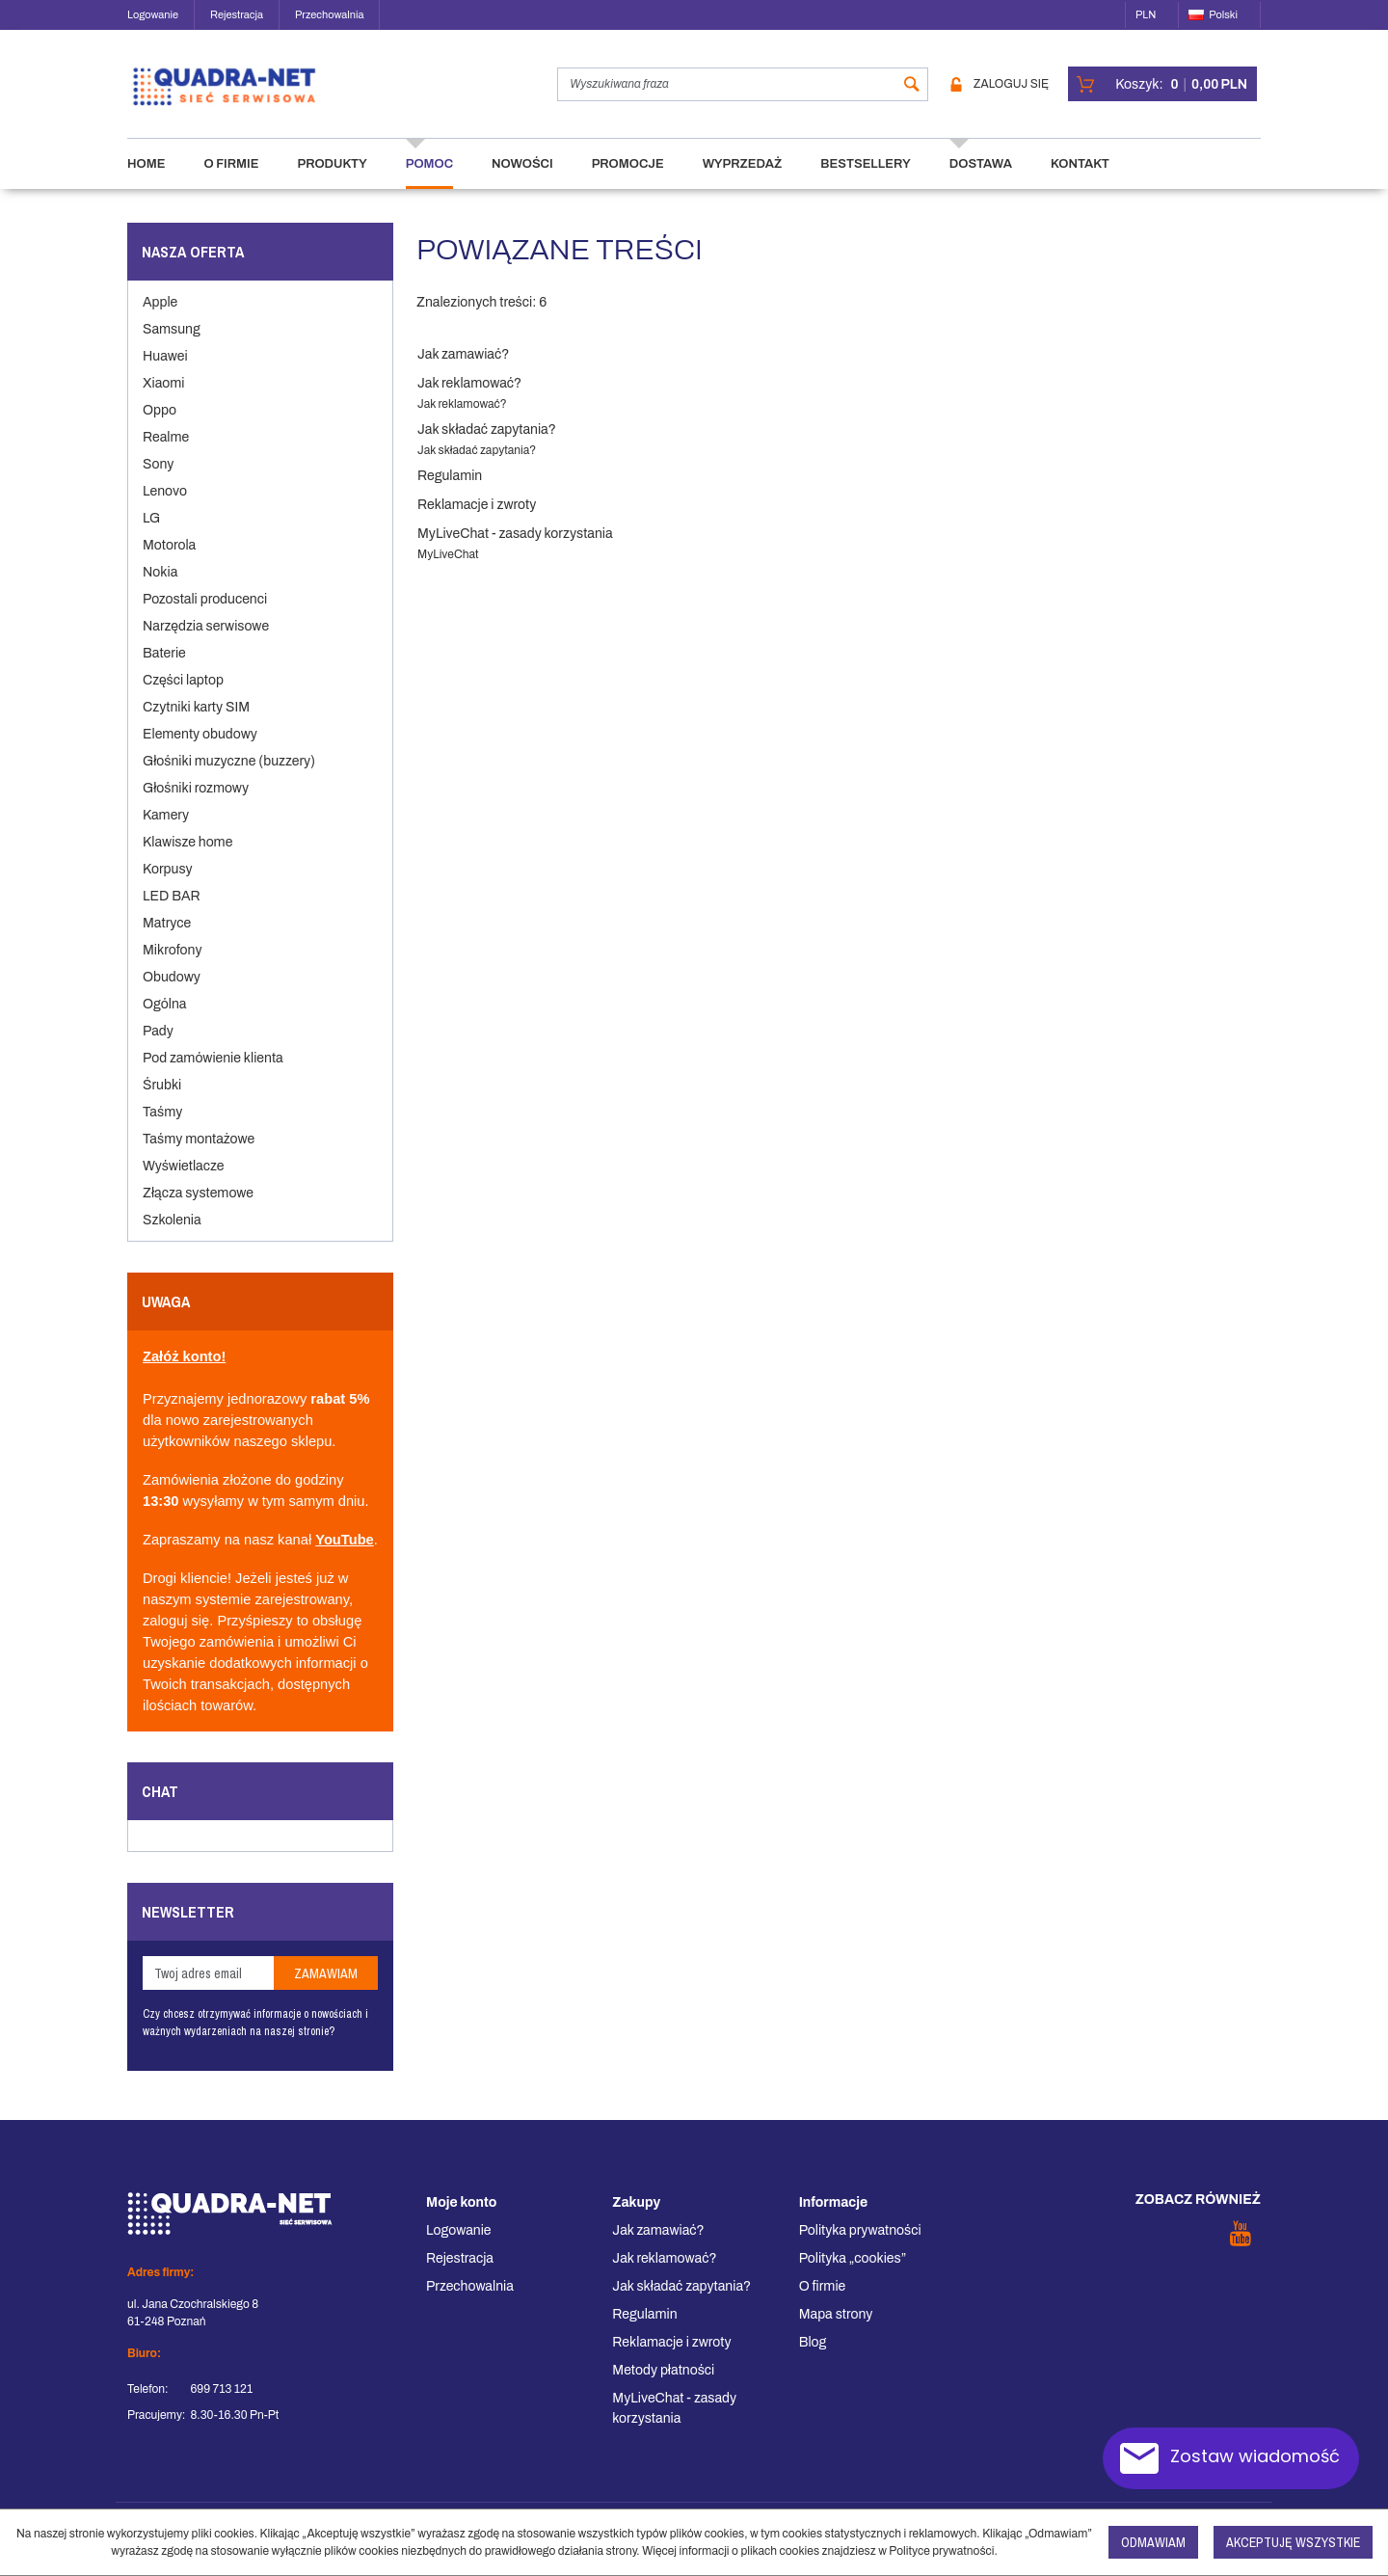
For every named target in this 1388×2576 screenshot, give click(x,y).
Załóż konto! (184, 1374)
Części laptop (183, 697)
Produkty (331, 181)
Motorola (169, 562)
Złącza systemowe (198, 1210)
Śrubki (162, 1102)
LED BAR (171, 913)
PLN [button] (1145, 14)
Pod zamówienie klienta (213, 1075)
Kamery (166, 832)
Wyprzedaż (743, 181)
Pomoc (429, 181)
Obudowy (171, 994)
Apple (160, 319)
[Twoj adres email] (208, 1990)
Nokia (160, 589)
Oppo (159, 427)
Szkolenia (172, 1237)
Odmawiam (1153, 2542)
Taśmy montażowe (198, 1156)
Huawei (165, 373)
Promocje (628, 181)
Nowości (522, 181)
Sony (158, 481)
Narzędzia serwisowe (206, 643)
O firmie (230, 181)
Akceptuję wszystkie (1293, 2542)
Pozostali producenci (205, 616)
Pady (158, 1048)
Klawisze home (187, 859)
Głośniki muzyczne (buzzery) (229, 778)
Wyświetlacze (183, 1183)
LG (151, 535)
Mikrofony (172, 967)
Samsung (171, 346)
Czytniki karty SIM (196, 724)
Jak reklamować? (469, 400)
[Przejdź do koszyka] (1181, 92)
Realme (166, 454)
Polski (1213, 14)
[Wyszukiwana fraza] (719, 93)
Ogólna (164, 1021)
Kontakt (1080, 181)
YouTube (344, 1557)
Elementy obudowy (200, 751)
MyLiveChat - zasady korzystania (515, 551)
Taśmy (162, 1129)
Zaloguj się (999, 93)
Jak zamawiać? (463, 371)
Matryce (167, 940)
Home (146, 181)
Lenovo (165, 508)
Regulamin (449, 493)
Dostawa (980, 181)
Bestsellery (865, 181)
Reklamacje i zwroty (476, 522)
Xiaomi (163, 400)
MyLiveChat (448, 571)
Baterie (164, 670)
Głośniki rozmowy (196, 805)
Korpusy (168, 886)
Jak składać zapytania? (486, 447)
